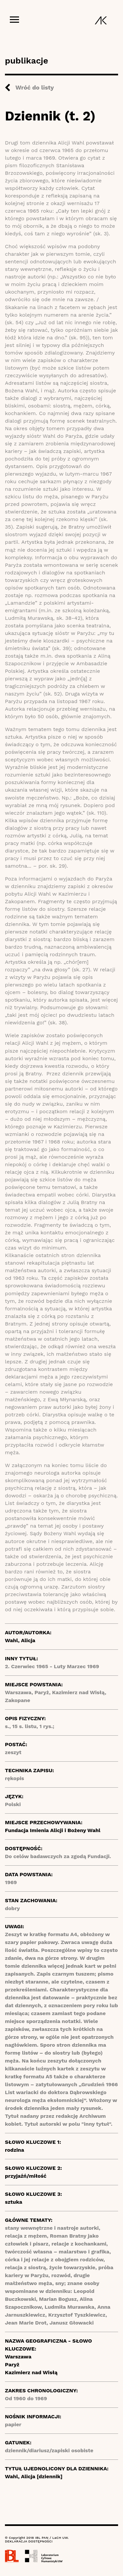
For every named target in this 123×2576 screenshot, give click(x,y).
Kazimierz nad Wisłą (31, 2372)
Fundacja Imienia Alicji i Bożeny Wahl (52, 1830)
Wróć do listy (34, 87)
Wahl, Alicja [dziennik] (33, 2476)
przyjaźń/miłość (26, 2176)
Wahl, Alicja (20, 1640)
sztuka (13, 2202)
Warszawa (18, 2356)
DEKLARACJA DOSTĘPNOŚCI (28, 2541)
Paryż (12, 2364)
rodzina (14, 2150)
